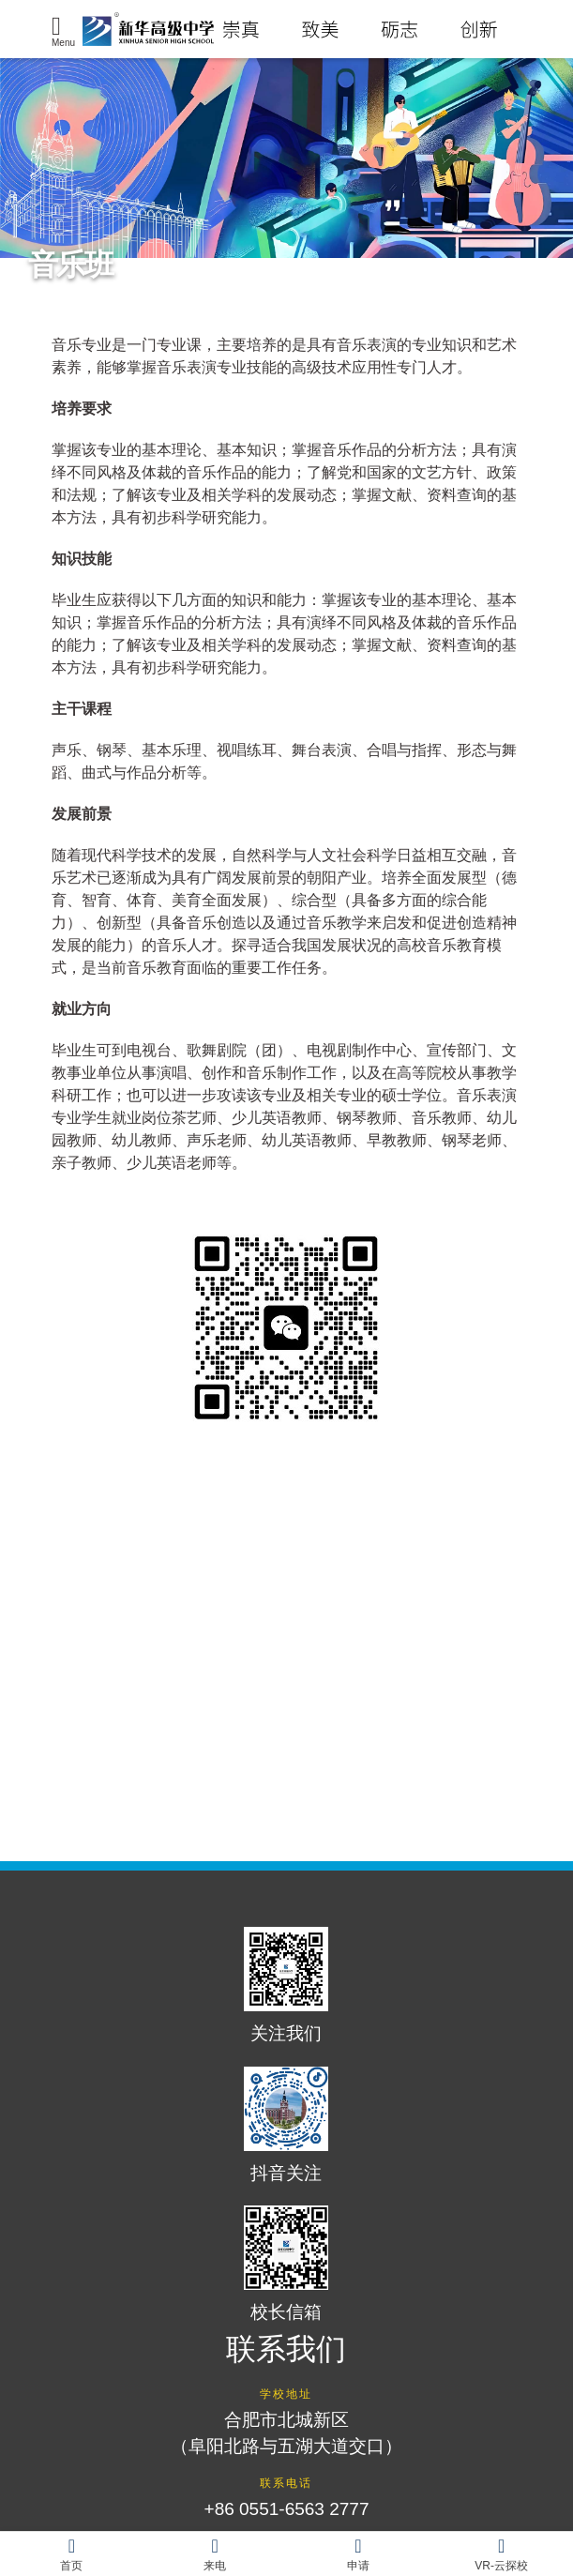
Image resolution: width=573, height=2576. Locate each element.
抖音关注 (286, 2125)
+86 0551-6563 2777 (286, 2509)
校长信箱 (286, 2263)
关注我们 (286, 1985)
